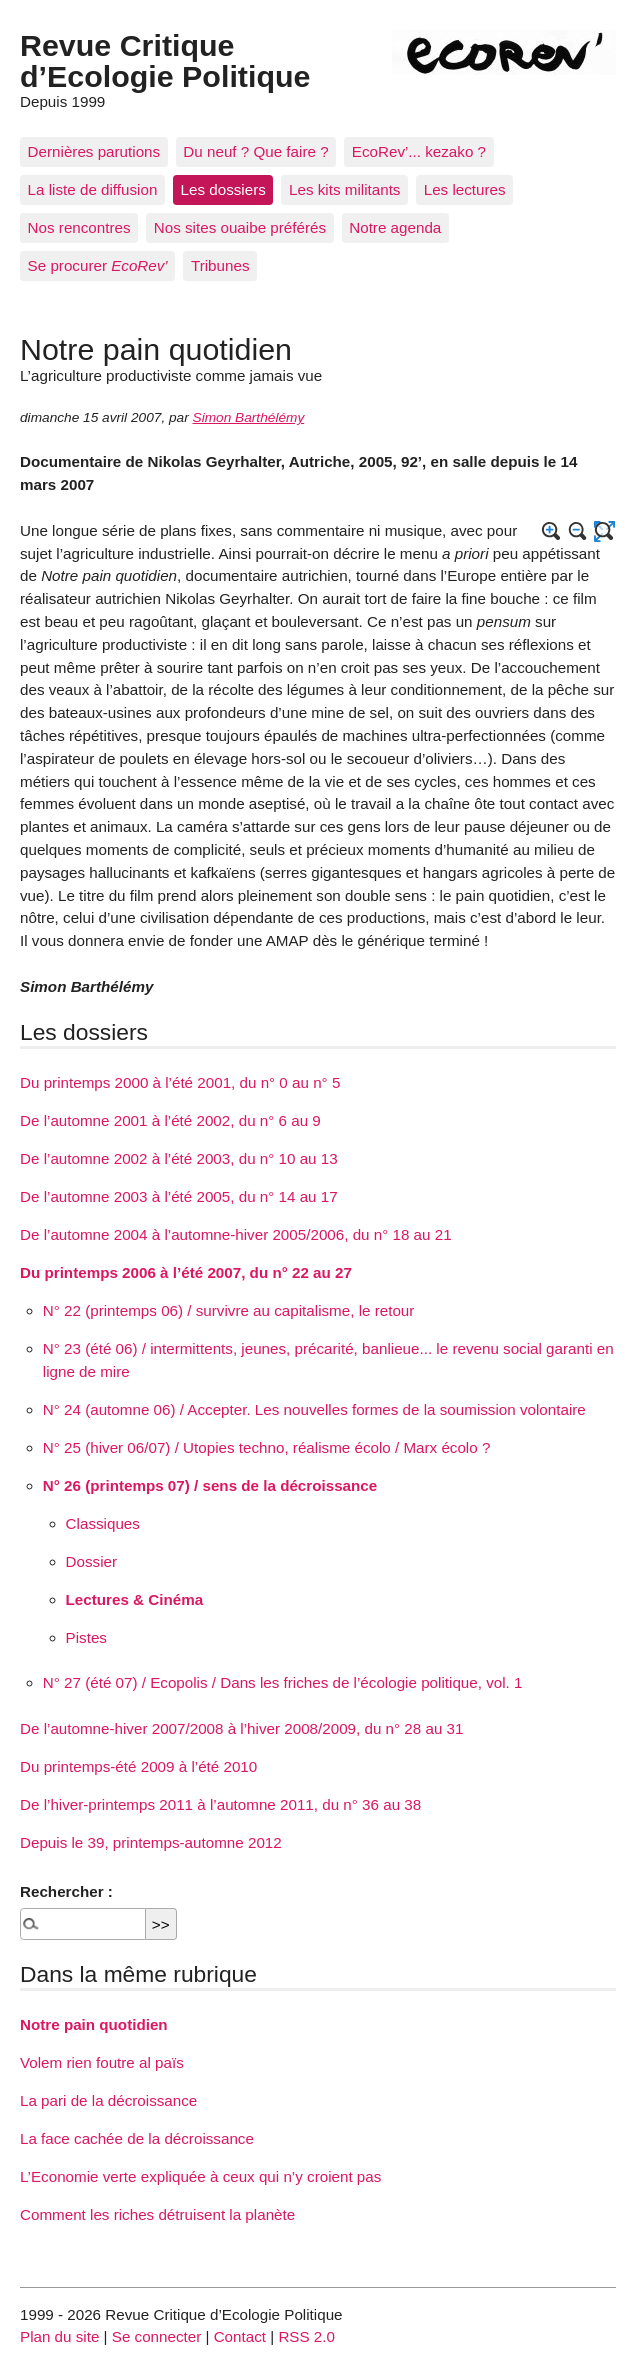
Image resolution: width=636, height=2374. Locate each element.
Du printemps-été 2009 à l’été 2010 (138, 1766)
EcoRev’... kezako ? (419, 151)
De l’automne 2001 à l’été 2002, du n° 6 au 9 (170, 1120)
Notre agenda (395, 227)
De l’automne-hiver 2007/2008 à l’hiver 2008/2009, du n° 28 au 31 (241, 1728)
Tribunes (220, 265)
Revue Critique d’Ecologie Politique (165, 60)
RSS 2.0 (306, 2336)
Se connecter (157, 2336)
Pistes (86, 1637)
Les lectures (465, 189)
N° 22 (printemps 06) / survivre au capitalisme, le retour (229, 1310)
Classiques (103, 1523)
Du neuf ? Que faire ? (255, 151)
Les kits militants (344, 189)
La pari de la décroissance (108, 2100)
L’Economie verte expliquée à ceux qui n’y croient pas (200, 2176)
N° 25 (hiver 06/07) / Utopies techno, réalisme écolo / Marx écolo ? (267, 1447)
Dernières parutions (94, 151)
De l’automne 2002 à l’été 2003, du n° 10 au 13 (179, 1158)
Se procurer (98, 265)
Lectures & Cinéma (135, 1599)
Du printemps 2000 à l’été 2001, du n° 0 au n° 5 (180, 1082)
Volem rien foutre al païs (102, 2062)
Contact (240, 2336)
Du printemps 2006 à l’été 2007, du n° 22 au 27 (186, 1272)
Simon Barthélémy (249, 417)
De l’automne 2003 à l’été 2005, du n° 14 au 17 (179, 1196)
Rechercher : (66, 1891)
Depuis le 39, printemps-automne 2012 (151, 1842)
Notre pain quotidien (94, 2024)
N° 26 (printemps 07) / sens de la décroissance (210, 1485)
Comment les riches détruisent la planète (157, 2214)
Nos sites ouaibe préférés (240, 227)
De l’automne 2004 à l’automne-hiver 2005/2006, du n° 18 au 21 (236, 1234)
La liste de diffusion (93, 189)
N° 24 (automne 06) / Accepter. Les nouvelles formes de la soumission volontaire (314, 1409)
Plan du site (59, 2336)
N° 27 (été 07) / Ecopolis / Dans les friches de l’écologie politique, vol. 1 (283, 1682)
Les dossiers (223, 189)
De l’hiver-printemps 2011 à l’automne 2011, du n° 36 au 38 (220, 1804)
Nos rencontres (79, 227)
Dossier (91, 1561)
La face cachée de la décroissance (137, 2138)
